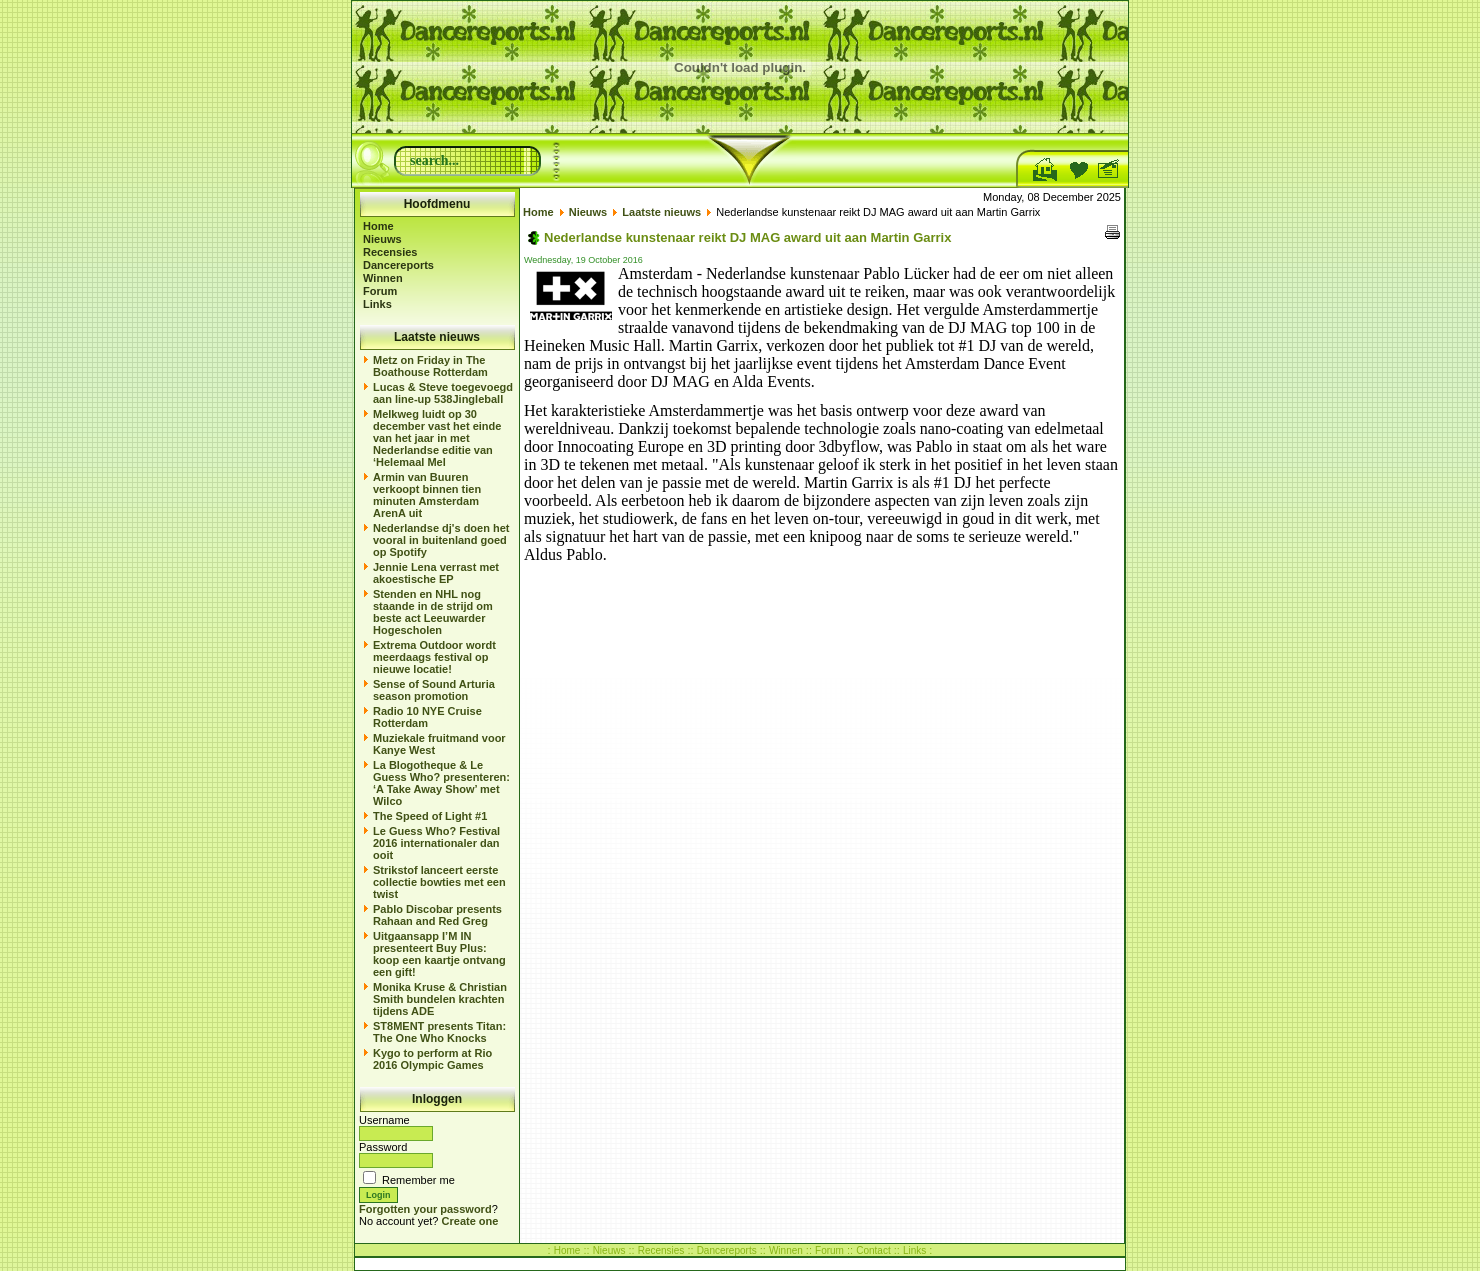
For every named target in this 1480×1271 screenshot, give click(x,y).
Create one (470, 1221)
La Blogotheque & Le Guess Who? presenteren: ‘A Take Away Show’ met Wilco (441, 783)
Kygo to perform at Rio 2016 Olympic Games (432, 1059)
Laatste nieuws (661, 212)
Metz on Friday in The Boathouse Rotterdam (430, 366)
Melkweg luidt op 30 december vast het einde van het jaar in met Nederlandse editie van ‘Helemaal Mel (437, 438)
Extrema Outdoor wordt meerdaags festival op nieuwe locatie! (434, 657)
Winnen (383, 278)
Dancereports (398, 265)
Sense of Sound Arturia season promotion (434, 690)
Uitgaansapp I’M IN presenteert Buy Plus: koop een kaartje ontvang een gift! (439, 954)
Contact (873, 1250)
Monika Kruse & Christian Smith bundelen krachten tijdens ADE (440, 999)
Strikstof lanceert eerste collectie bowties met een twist (439, 882)
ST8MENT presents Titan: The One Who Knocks (439, 1032)
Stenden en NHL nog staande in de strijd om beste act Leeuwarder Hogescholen (433, 612)
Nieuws (382, 239)
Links (377, 304)
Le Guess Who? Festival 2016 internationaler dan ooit (436, 843)
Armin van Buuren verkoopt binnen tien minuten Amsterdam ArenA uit (427, 495)
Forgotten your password (425, 1209)
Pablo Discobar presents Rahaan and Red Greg (437, 915)
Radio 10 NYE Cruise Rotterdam (427, 717)
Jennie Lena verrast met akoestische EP (436, 573)
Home (378, 226)
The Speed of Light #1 (430, 816)
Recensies (390, 252)
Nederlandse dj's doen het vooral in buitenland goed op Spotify (441, 540)
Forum (380, 291)
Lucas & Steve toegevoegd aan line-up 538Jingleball (443, 393)
